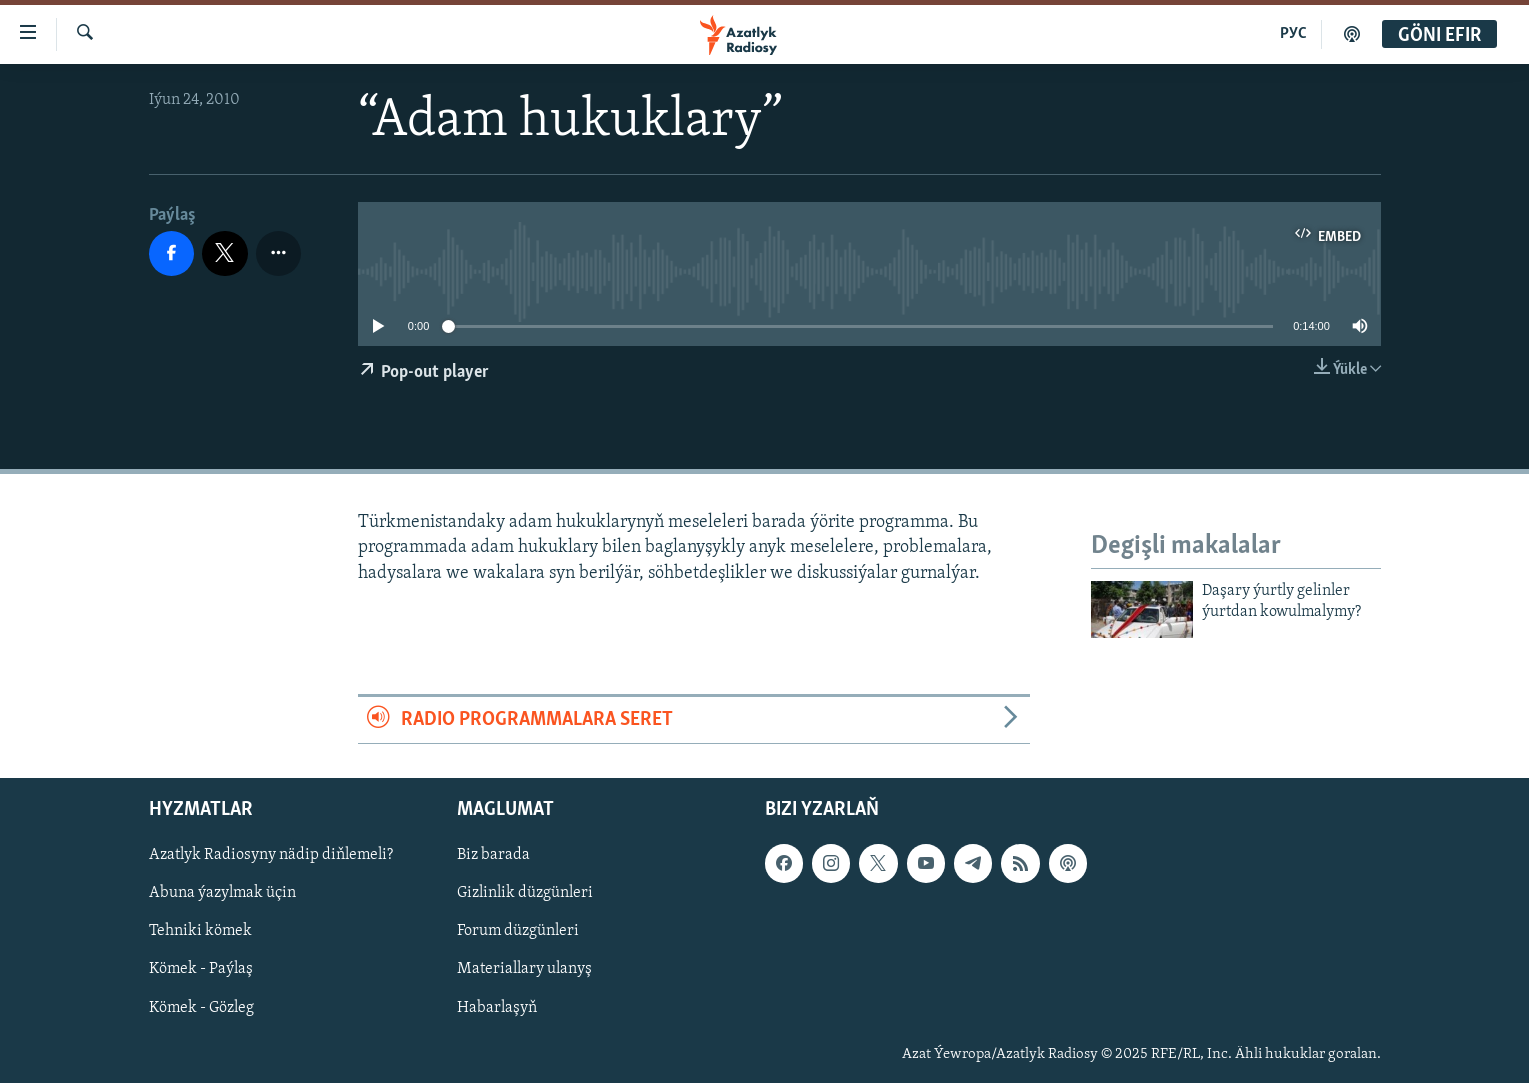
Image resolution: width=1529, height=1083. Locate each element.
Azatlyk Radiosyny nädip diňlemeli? (271, 855)
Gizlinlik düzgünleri (525, 894)
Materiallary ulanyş (524, 970)
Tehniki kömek (200, 932)
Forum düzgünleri (518, 932)
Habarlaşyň (497, 1008)
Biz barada (493, 855)
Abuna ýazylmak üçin (222, 894)
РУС (1293, 34)
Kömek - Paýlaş (201, 970)
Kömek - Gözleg (201, 1008)
